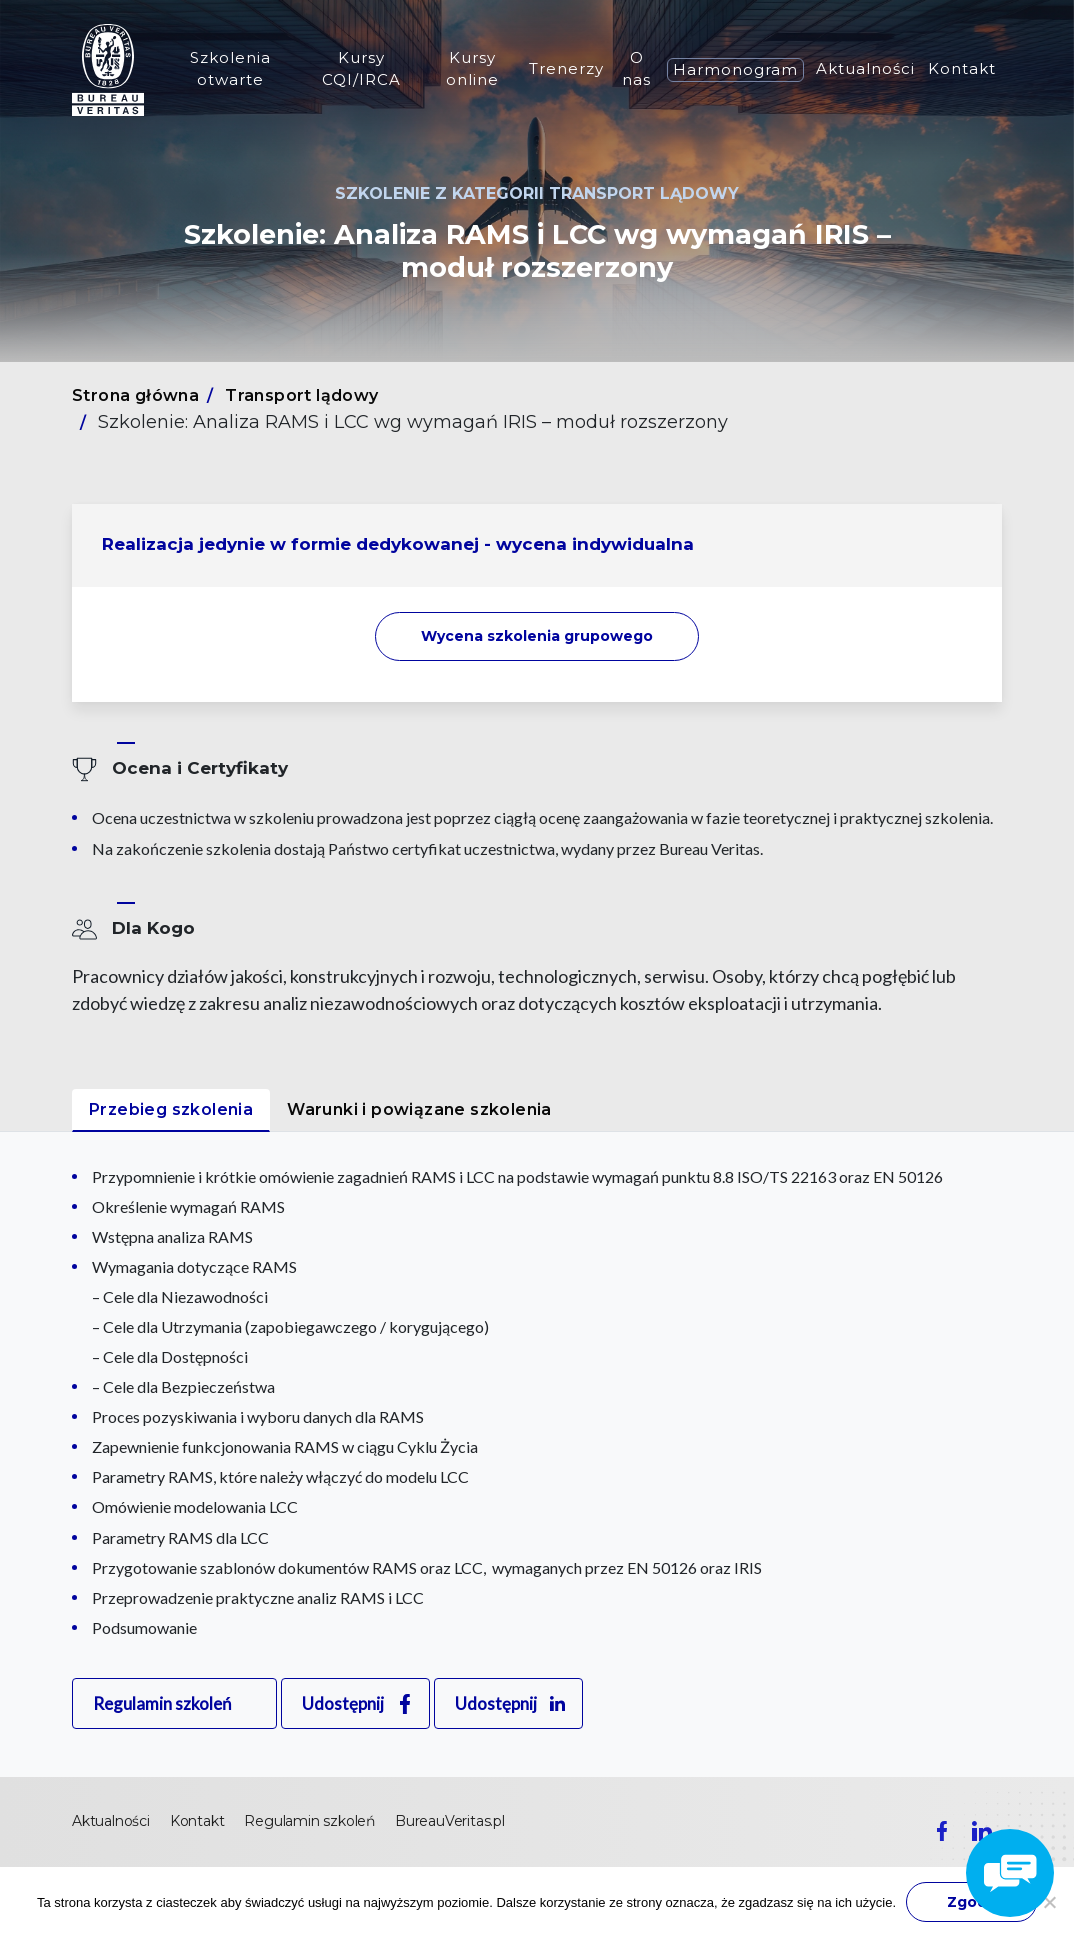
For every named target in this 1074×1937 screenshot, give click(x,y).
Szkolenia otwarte (230, 69)
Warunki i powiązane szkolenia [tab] (419, 1109)
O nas (636, 69)
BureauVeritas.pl (450, 1821)
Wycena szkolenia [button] (537, 636)
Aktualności (865, 68)
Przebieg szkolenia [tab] (171, 1109)
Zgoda (971, 1902)
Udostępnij (343, 1703)
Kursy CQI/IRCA (361, 69)
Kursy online (472, 69)
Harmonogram (735, 69)
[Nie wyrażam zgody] (1049, 1902)
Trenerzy (566, 68)
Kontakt (962, 68)
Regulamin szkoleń (162, 1703)
